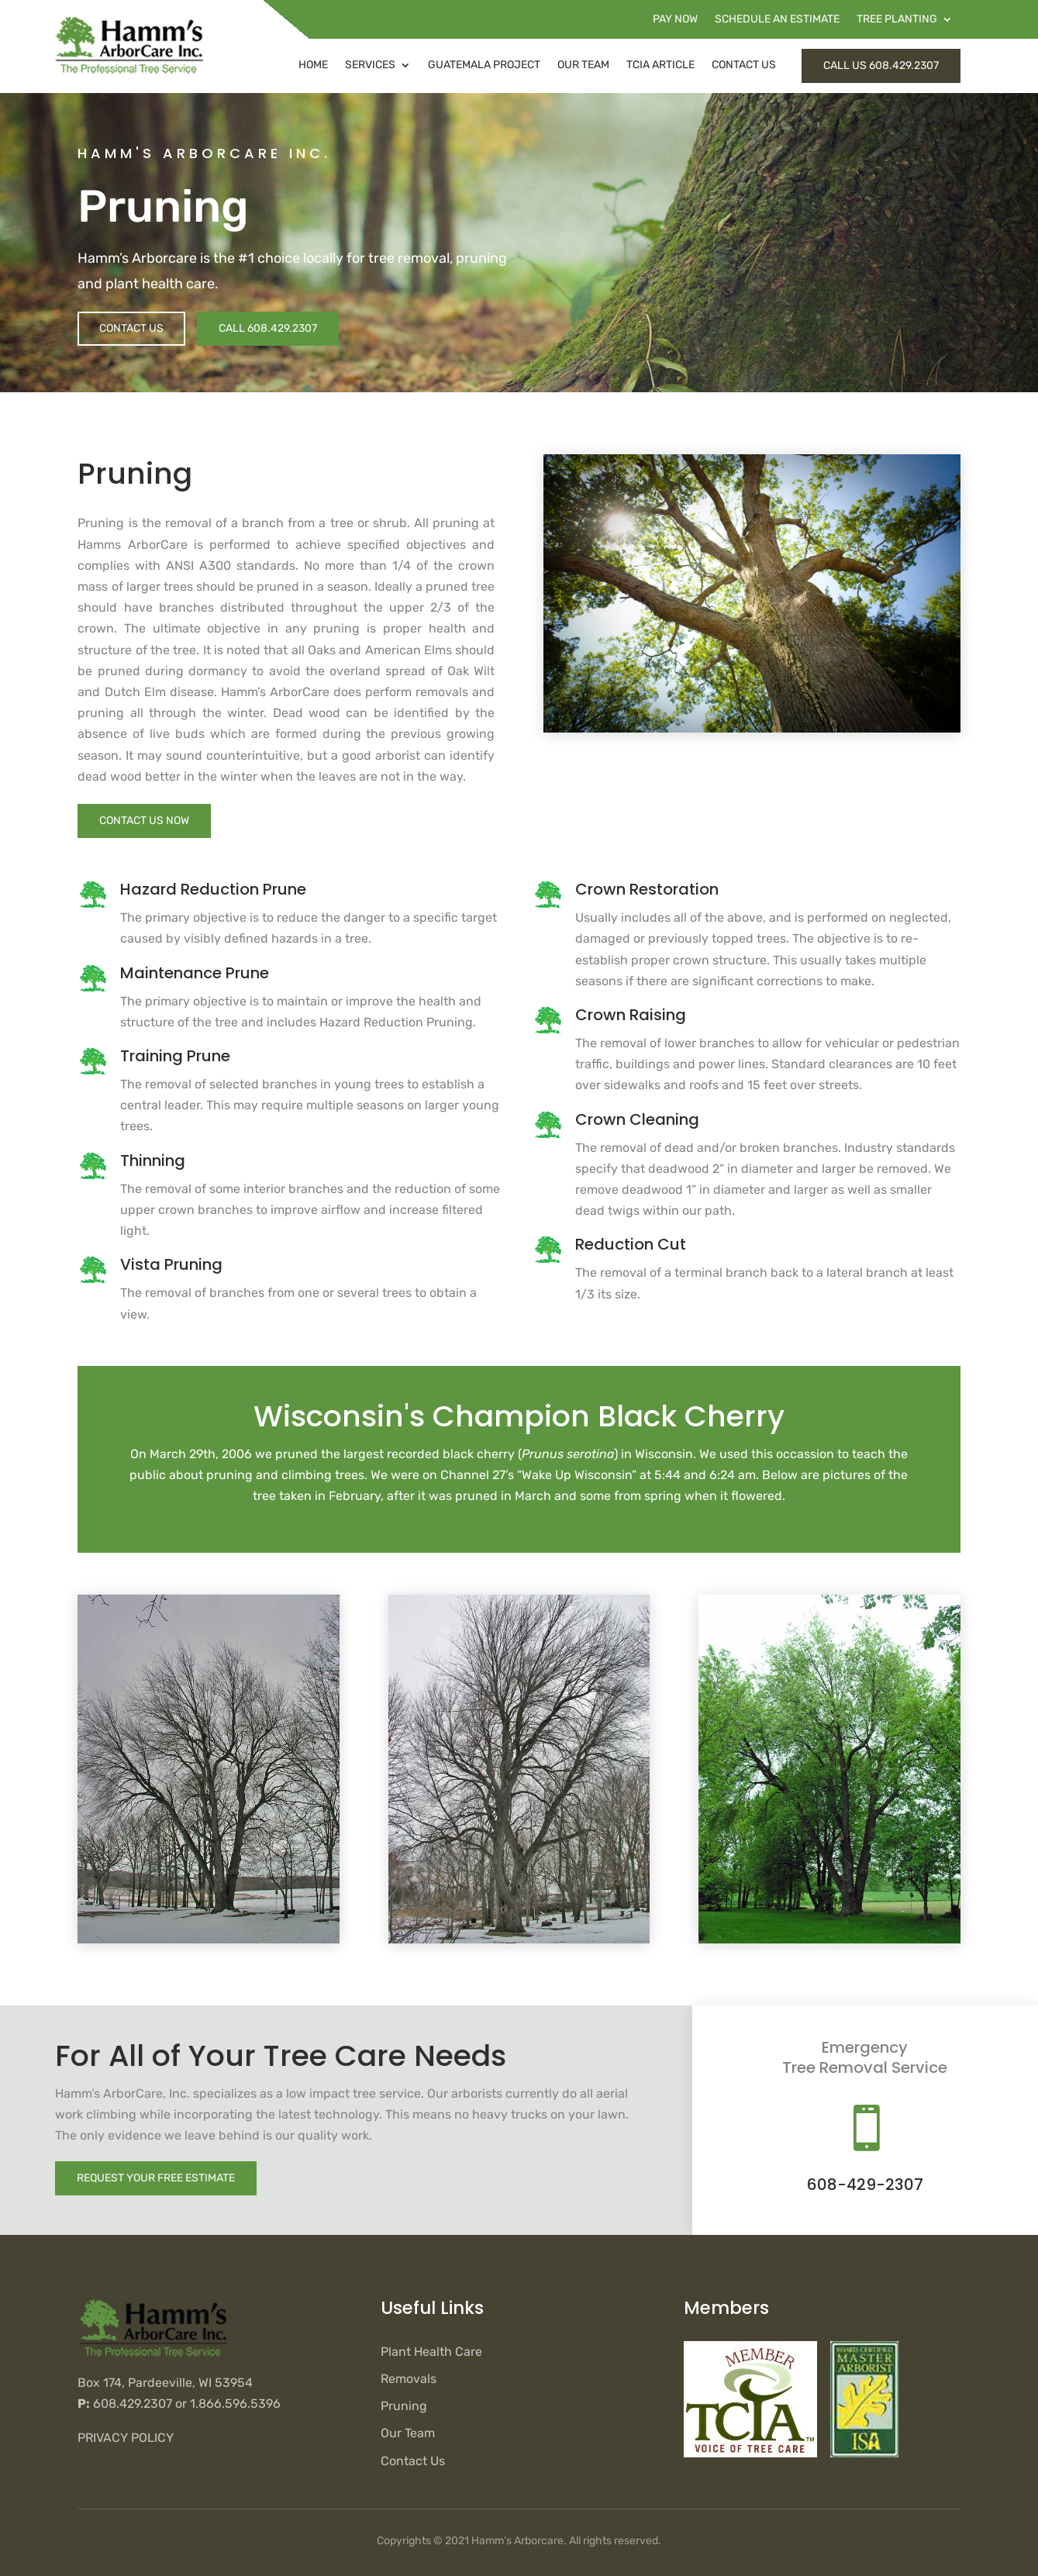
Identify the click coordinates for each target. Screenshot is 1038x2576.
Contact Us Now (144, 820)
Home (313, 64)
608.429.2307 (132, 2403)
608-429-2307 (865, 2184)
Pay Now (675, 20)
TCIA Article (660, 64)
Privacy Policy (126, 2437)
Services (370, 64)
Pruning (404, 2405)
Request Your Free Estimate (156, 2178)
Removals (408, 2378)
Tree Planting (897, 20)
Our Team (583, 64)
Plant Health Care (431, 2351)
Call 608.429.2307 (268, 328)
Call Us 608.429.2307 (881, 65)
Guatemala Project (484, 64)
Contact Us (744, 64)
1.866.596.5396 (235, 2403)
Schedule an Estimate (777, 20)
